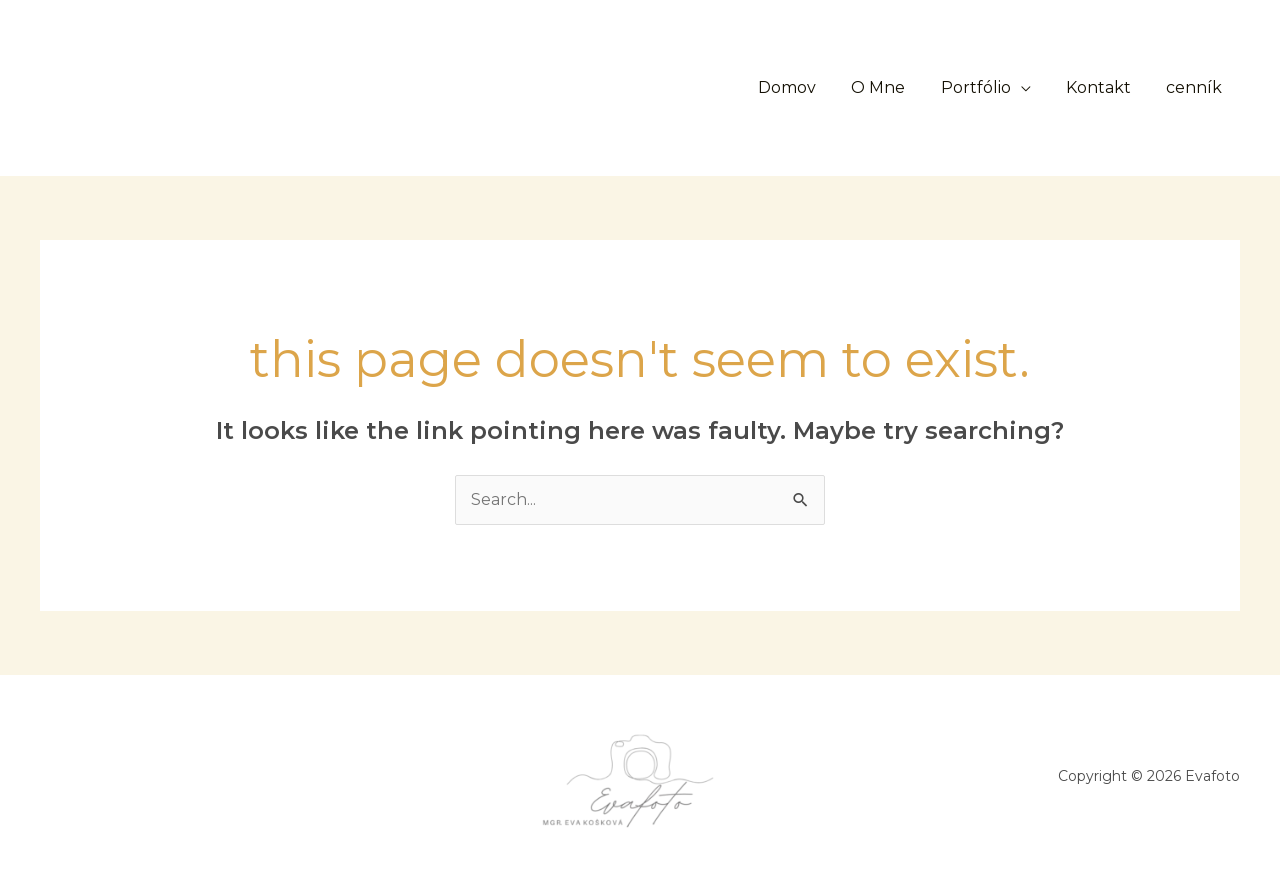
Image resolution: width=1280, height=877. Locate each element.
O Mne (890, 87)
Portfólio (984, 87)
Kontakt (1103, 87)
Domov (802, 87)
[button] (589, 88)
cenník (1196, 87)
